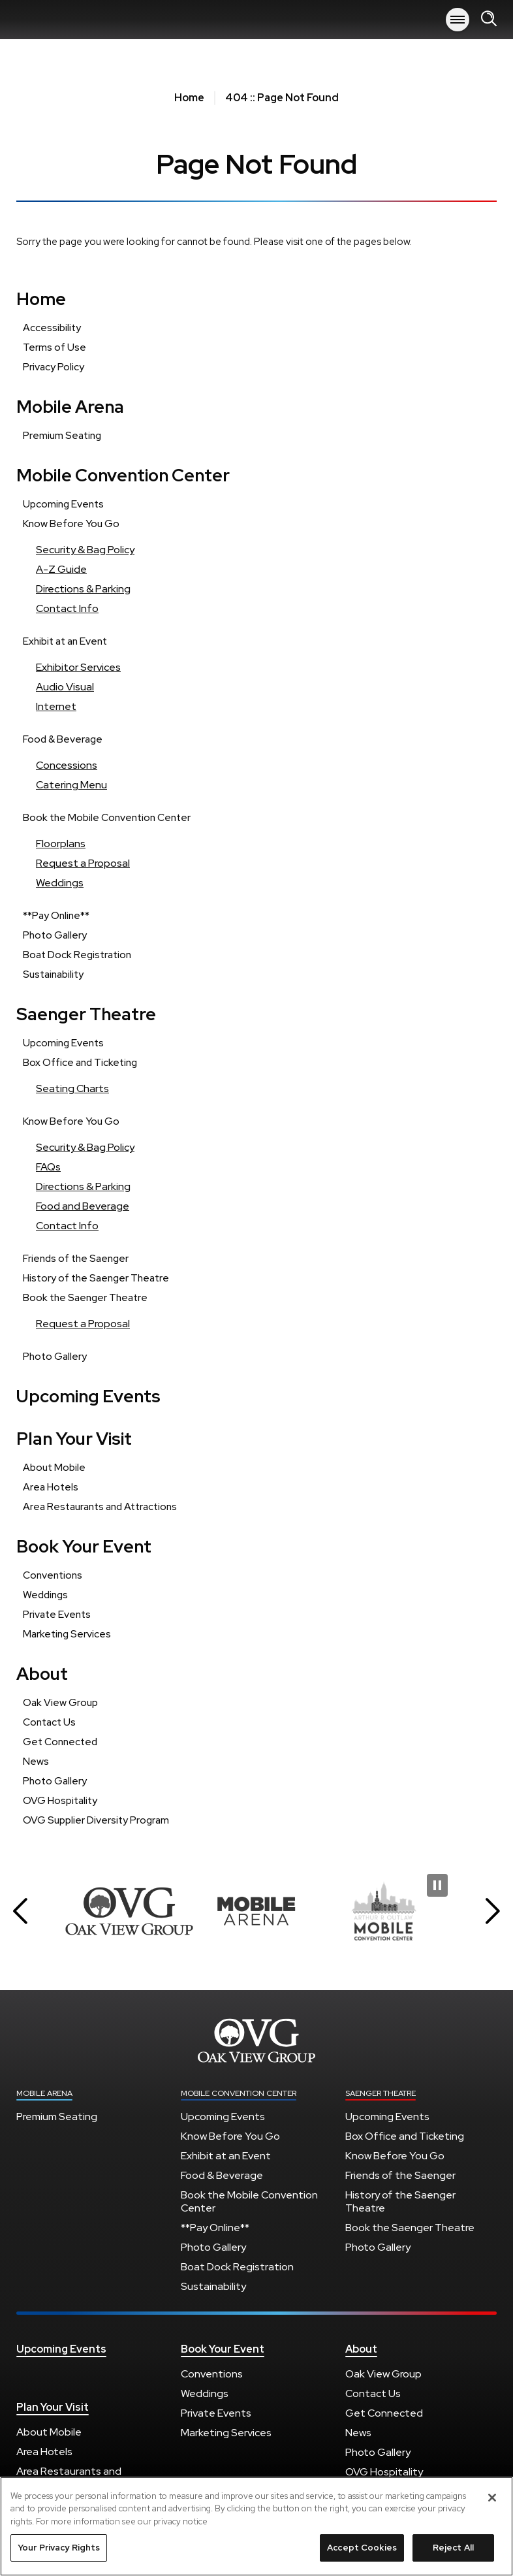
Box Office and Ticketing (80, 1062)
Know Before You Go (71, 523)
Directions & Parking (83, 589)
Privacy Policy (53, 367)
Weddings (60, 883)
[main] (256, 960)
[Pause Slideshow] (437, 1885)
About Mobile (54, 1467)
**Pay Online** (56, 915)
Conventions (52, 1575)
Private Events (57, 1614)
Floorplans (61, 843)
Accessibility (52, 327)
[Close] (492, 2503)
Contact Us (49, 1722)
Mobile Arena (68, 19)
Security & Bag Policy (85, 549)
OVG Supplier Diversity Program (96, 1820)
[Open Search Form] (489, 19)
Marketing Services (67, 1634)
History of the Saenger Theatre (96, 1278)
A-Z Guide (61, 569)
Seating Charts (72, 1088)
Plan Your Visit (74, 1438)
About (42, 1673)
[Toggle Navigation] (457, 19)
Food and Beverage (82, 1206)
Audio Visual (65, 687)
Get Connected (60, 1741)
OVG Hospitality (60, 1800)
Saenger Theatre (86, 1014)
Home (189, 98)
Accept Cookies (362, 2554)
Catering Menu (71, 785)
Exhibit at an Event (65, 641)
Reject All (453, 2554)
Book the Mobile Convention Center (107, 817)
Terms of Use (54, 347)
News (36, 1761)
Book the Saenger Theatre (85, 1297)
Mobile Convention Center (123, 475)
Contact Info (67, 608)
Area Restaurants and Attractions (100, 1506)
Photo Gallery (55, 935)
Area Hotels (50, 1487)
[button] (20, 1911)
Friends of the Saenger (76, 1258)
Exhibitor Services (78, 667)
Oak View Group (60, 1702)
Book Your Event (83, 1546)
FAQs (48, 1167)
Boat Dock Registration (77, 954)
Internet (56, 706)
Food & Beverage (62, 739)
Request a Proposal (83, 863)
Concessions (66, 765)
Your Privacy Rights (59, 2554)
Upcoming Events (63, 504)
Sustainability (53, 974)
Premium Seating (62, 435)
